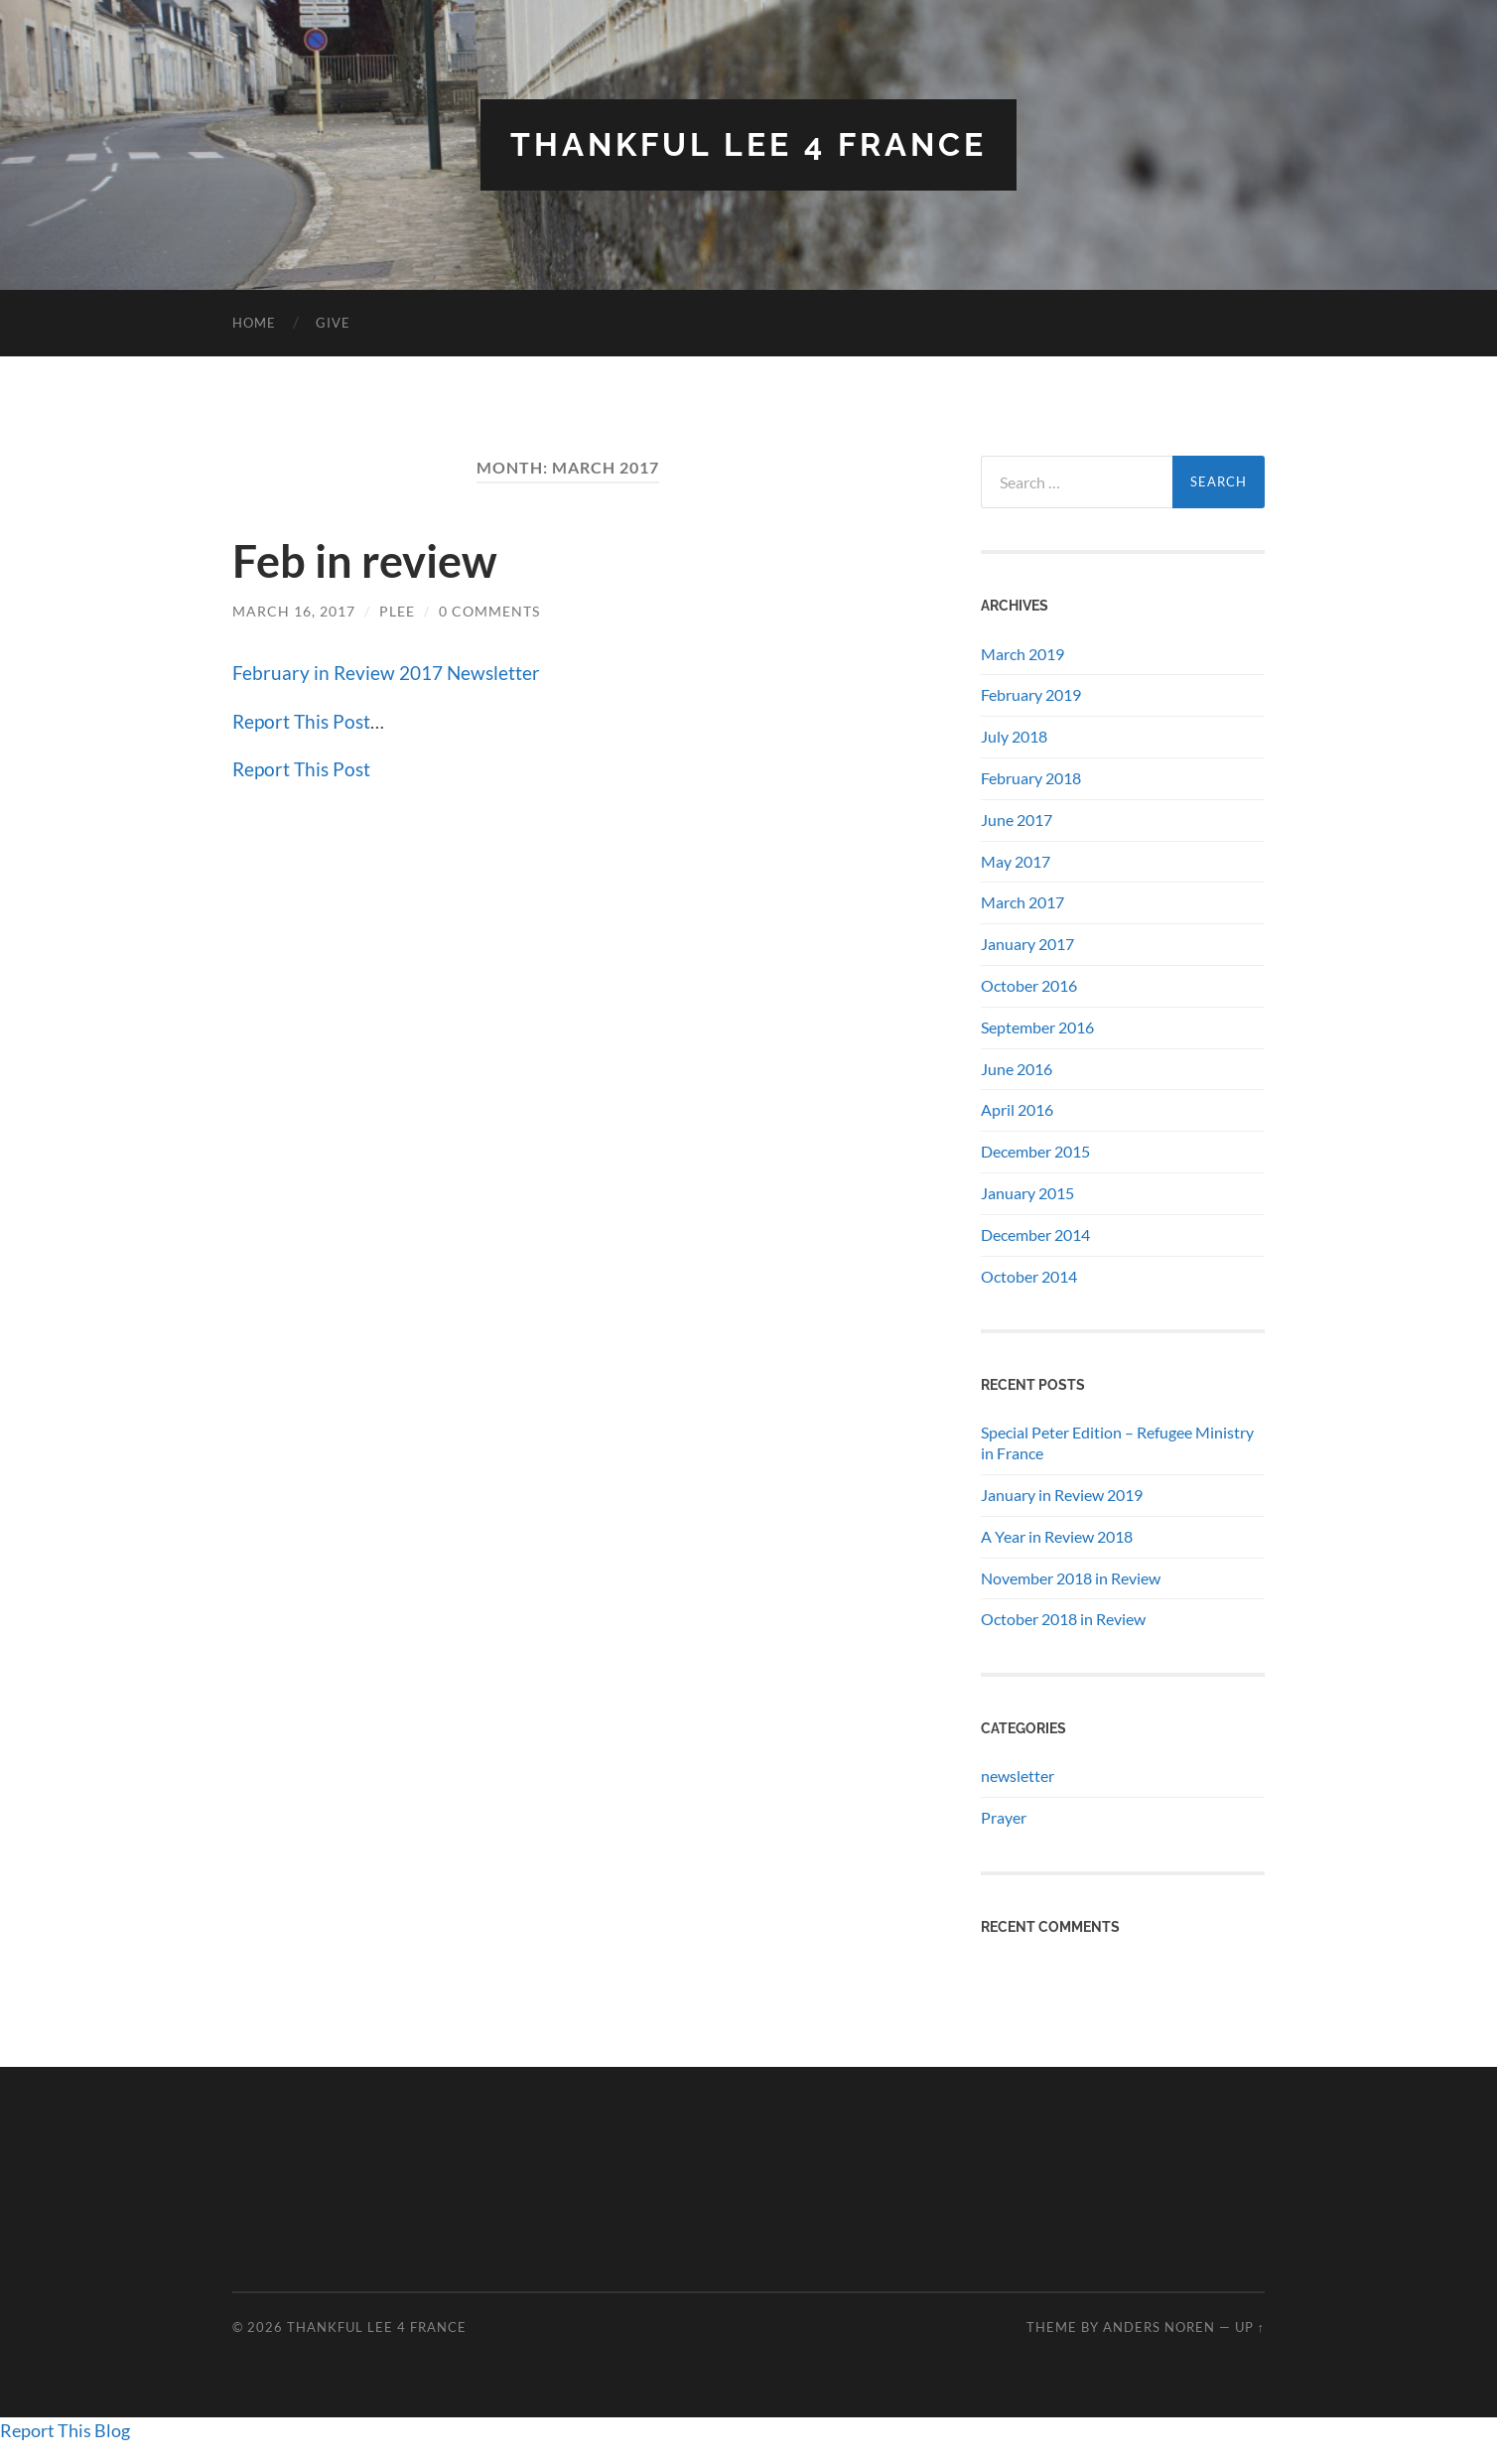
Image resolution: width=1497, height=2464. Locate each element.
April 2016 (1017, 1109)
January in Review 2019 (1062, 1494)
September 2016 (1037, 1027)
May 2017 (1015, 861)
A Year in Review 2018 (1057, 1536)
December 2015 (1035, 1151)
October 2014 (1029, 1276)
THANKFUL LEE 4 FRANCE (748, 144)
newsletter (1017, 1775)
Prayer (1003, 1817)
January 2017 (1027, 943)
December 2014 (1035, 1234)
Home (254, 323)
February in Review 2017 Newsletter (386, 672)
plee (397, 611)
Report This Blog (65, 2430)
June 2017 (1016, 819)
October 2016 (1029, 985)
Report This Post (301, 721)
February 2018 (1031, 777)
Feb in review (364, 561)
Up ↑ (1250, 2327)
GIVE (333, 323)
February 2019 (1031, 694)
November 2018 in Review (1070, 1578)
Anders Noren (1159, 2327)
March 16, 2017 (293, 611)
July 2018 (1014, 736)
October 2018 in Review (1063, 1618)
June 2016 (1016, 1068)
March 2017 (1022, 901)
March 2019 (1022, 653)
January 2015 (1027, 1192)
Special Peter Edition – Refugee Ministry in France (1117, 1442)
